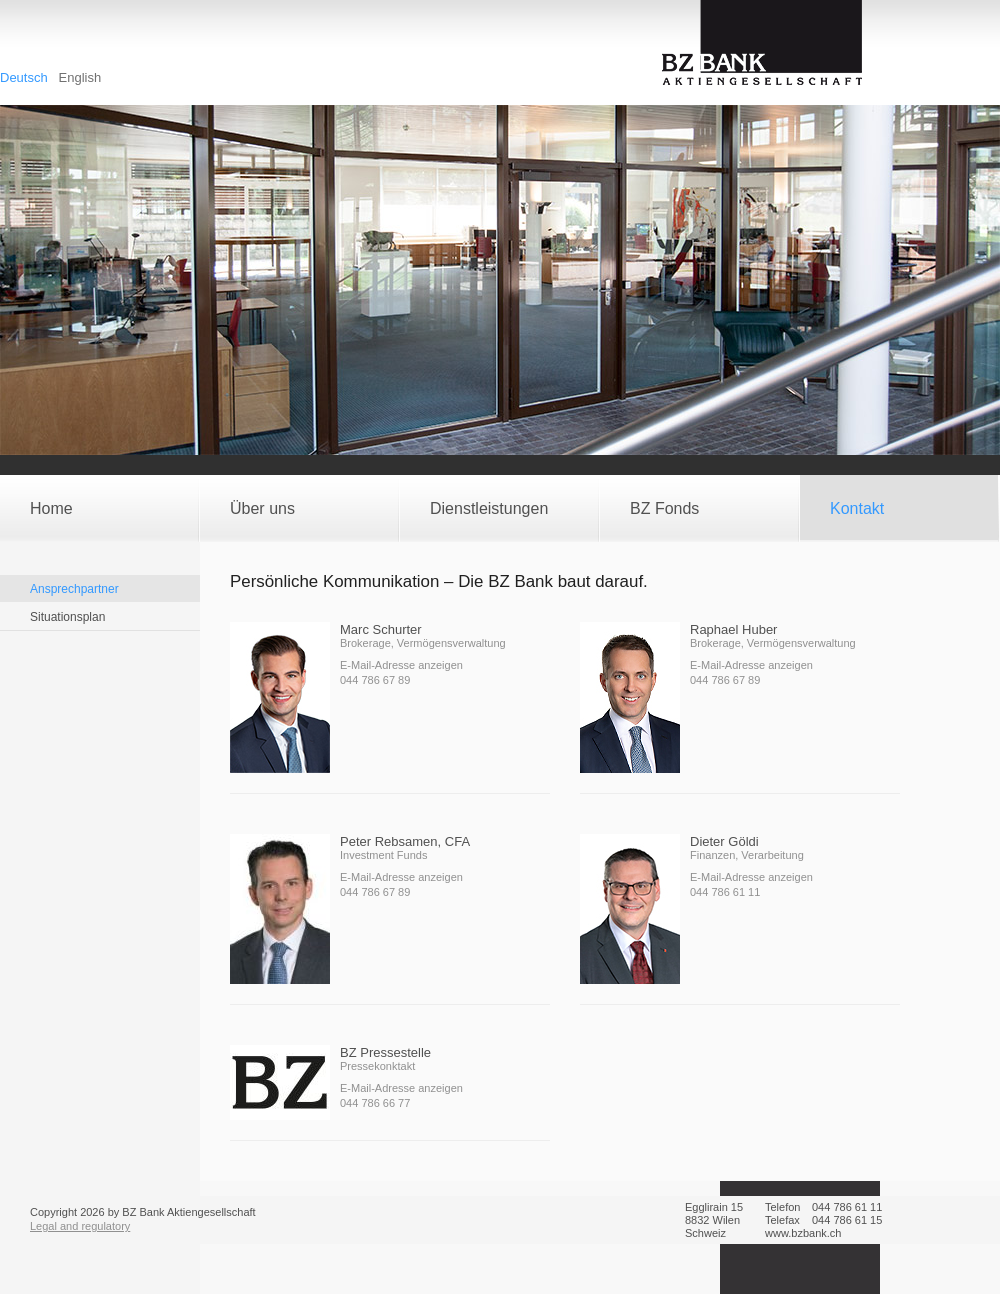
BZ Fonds (664, 508)
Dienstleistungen (489, 508)
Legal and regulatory (80, 1226)
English (80, 77)
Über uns (262, 508)
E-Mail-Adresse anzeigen (401, 665)
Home (51, 508)
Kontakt (857, 508)
